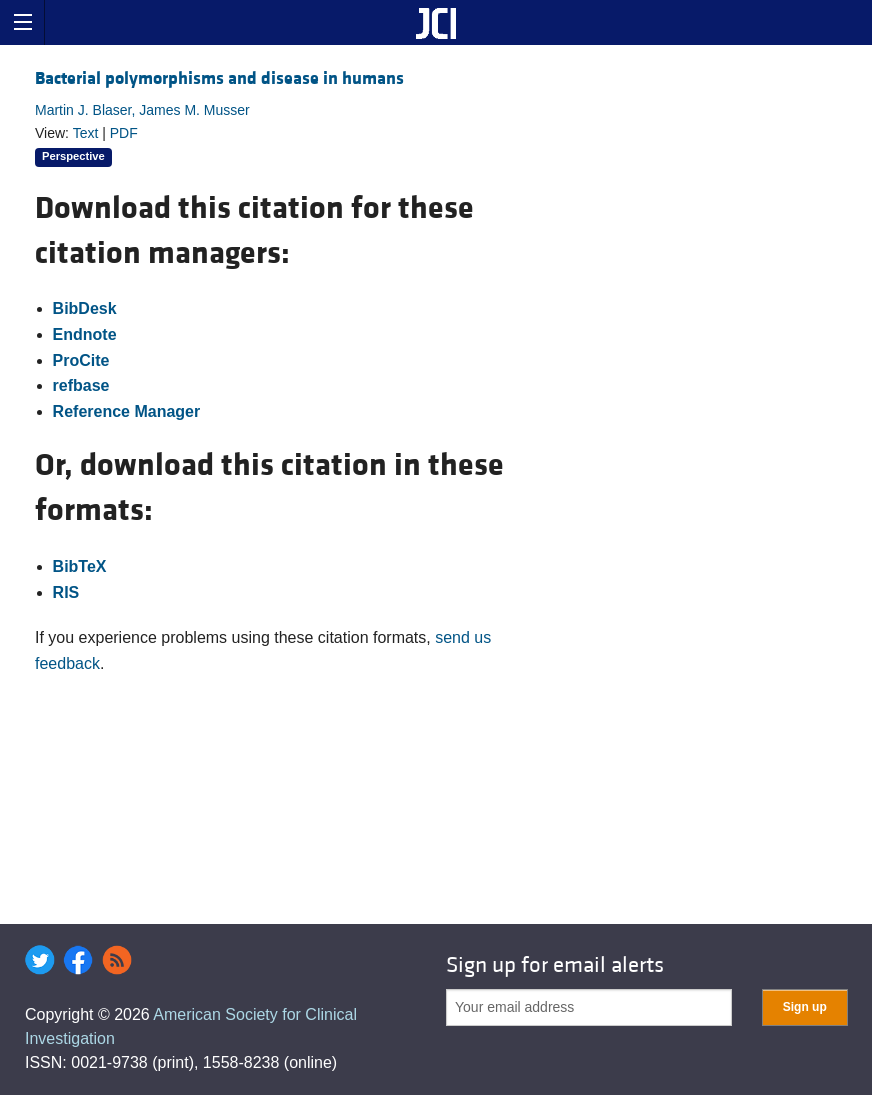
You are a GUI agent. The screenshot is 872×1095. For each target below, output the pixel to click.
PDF (124, 133)
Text (86, 133)
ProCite (81, 360)
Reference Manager (127, 411)
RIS (66, 592)
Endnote (85, 334)
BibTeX (80, 566)
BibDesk (85, 308)
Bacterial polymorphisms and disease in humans (219, 78)
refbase (81, 385)
